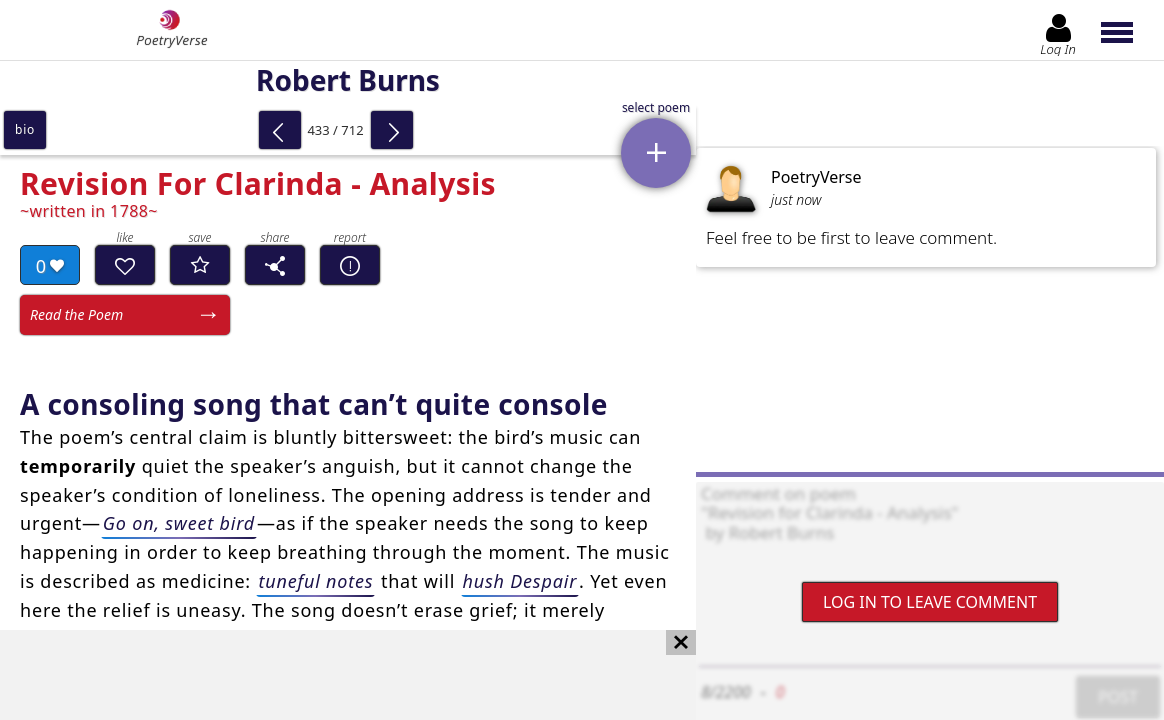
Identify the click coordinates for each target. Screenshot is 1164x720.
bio (25, 129)
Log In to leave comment (930, 602)
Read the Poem (76, 314)
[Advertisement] (328, 675)
